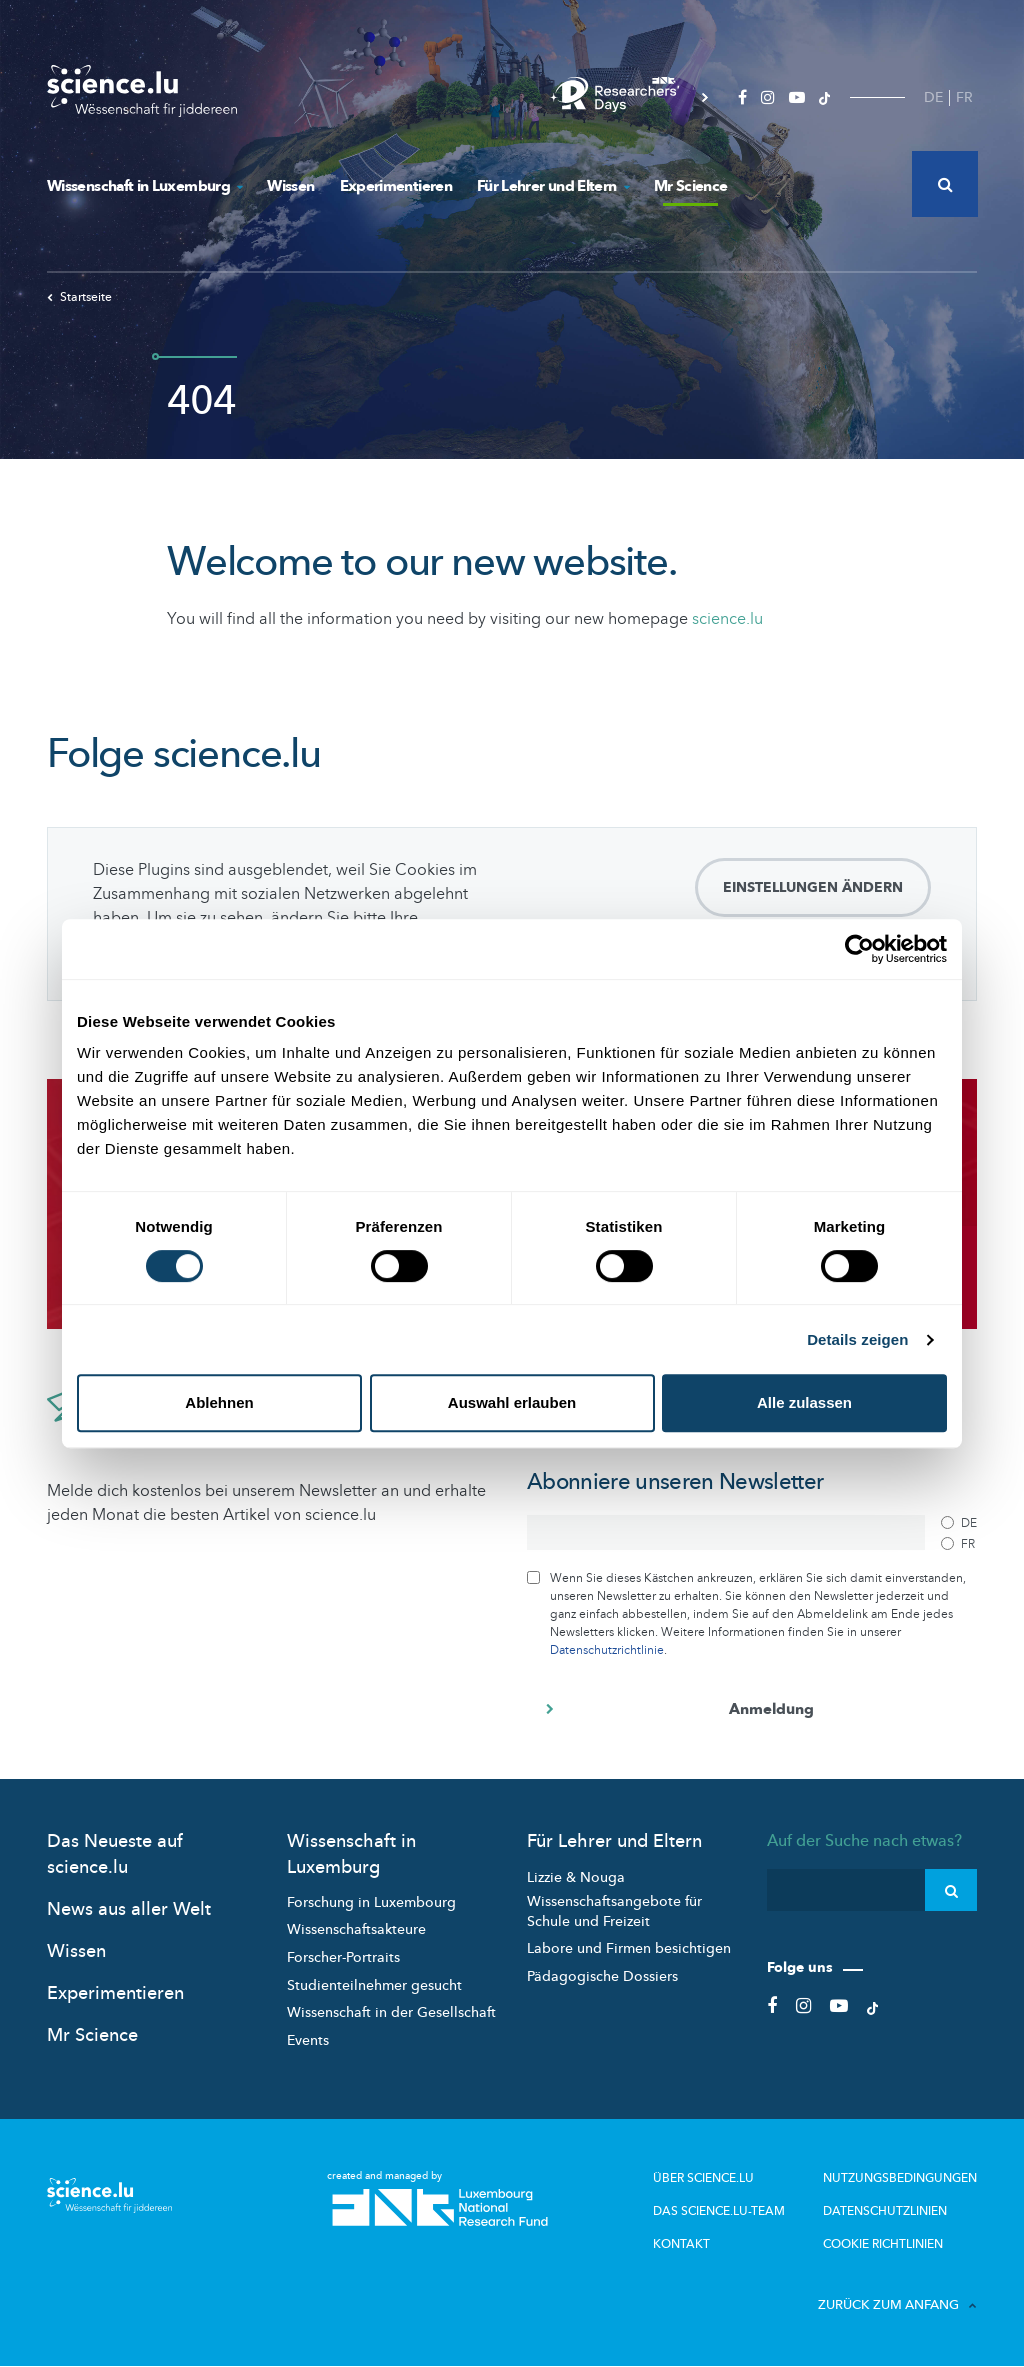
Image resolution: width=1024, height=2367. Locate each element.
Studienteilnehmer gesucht (374, 1985)
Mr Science (691, 186)
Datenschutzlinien (885, 2211)
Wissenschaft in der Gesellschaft (391, 2012)
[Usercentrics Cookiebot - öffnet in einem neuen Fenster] (859, 949)
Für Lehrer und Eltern (553, 186)
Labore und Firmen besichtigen (629, 1948)
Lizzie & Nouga (576, 1877)
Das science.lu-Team (719, 2211)
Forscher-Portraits (343, 1957)
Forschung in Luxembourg (371, 1902)
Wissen (290, 186)
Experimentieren (396, 186)
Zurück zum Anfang (897, 2305)
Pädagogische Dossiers (602, 1976)
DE (933, 97)
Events (308, 2040)
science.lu (727, 619)
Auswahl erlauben (512, 1402)
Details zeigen (857, 1339)
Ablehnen (219, 1402)
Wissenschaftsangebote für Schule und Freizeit (614, 1911)
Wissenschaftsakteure (356, 1929)
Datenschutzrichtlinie (607, 1650)
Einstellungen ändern (813, 887)
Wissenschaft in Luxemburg (144, 186)
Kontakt (681, 2244)
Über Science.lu (703, 2178)
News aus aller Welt (129, 1909)
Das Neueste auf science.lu (115, 1854)
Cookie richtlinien (883, 2244)
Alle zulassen (804, 1402)
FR (964, 97)
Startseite (79, 297)
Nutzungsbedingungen (900, 2178)
